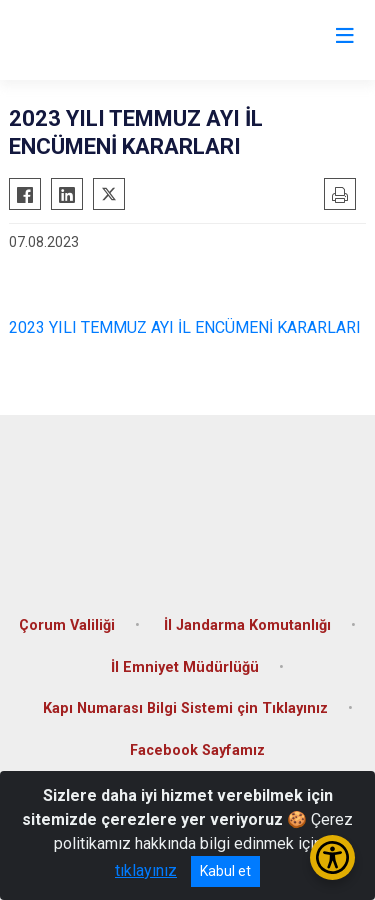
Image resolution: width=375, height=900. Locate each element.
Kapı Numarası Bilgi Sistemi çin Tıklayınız (185, 708)
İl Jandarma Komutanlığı (247, 625)
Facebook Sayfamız (197, 750)
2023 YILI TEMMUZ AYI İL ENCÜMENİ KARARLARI (185, 327)
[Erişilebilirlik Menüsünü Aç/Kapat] (332, 857)
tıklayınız (146, 870)
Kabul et (225, 871)
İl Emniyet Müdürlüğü (185, 667)
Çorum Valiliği (67, 625)
